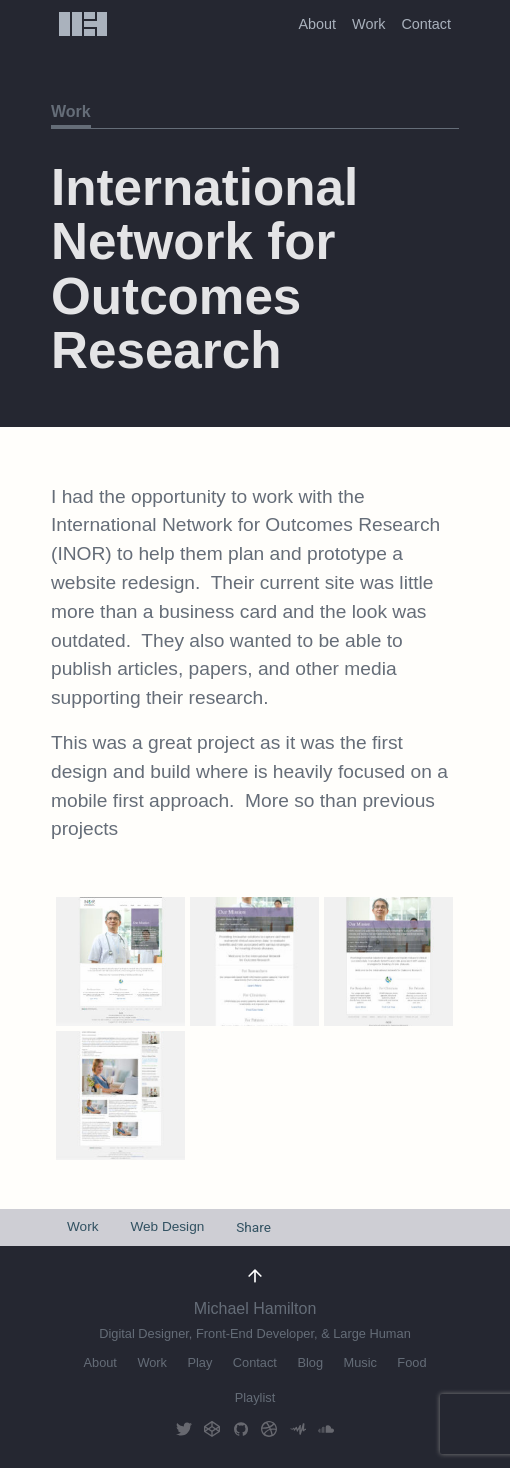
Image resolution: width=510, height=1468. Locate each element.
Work (368, 24)
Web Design (167, 1226)
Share (253, 1227)
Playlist (255, 1397)
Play (199, 1362)
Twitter (184, 1429)
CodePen (212, 1429)
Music (359, 1362)
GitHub (241, 1429)
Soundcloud (326, 1429)
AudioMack (298, 1429)
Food (411, 1362)
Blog (310, 1362)
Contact (426, 24)
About (317, 24)
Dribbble (269, 1429)
